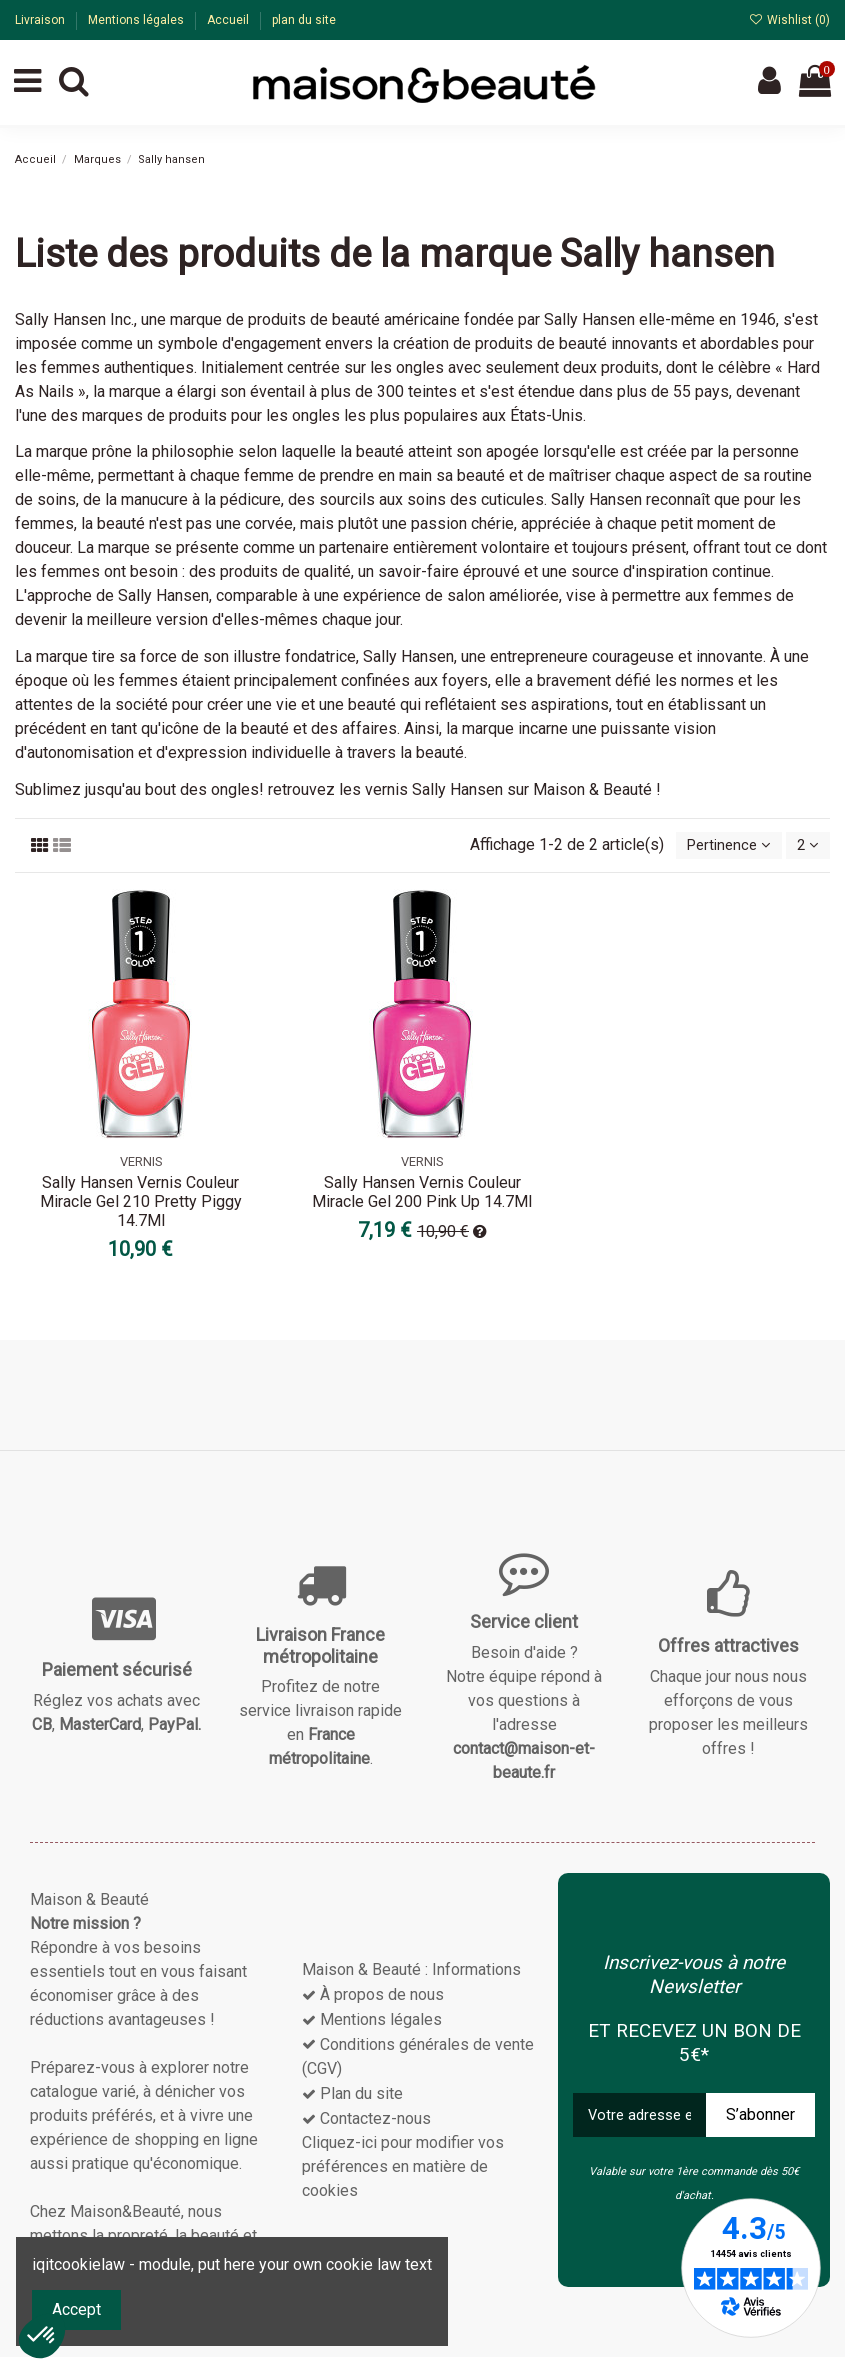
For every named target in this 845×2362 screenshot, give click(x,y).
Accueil (229, 20)
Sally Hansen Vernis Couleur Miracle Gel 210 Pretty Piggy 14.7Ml (141, 1205)
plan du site (304, 20)
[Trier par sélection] (720, 848)
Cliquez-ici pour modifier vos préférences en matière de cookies (403, 2170)
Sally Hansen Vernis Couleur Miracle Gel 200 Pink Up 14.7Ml (422, 1196)
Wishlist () (789, 20)
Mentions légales (137, 20)
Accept (76, 2309)
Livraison (41, 20)
